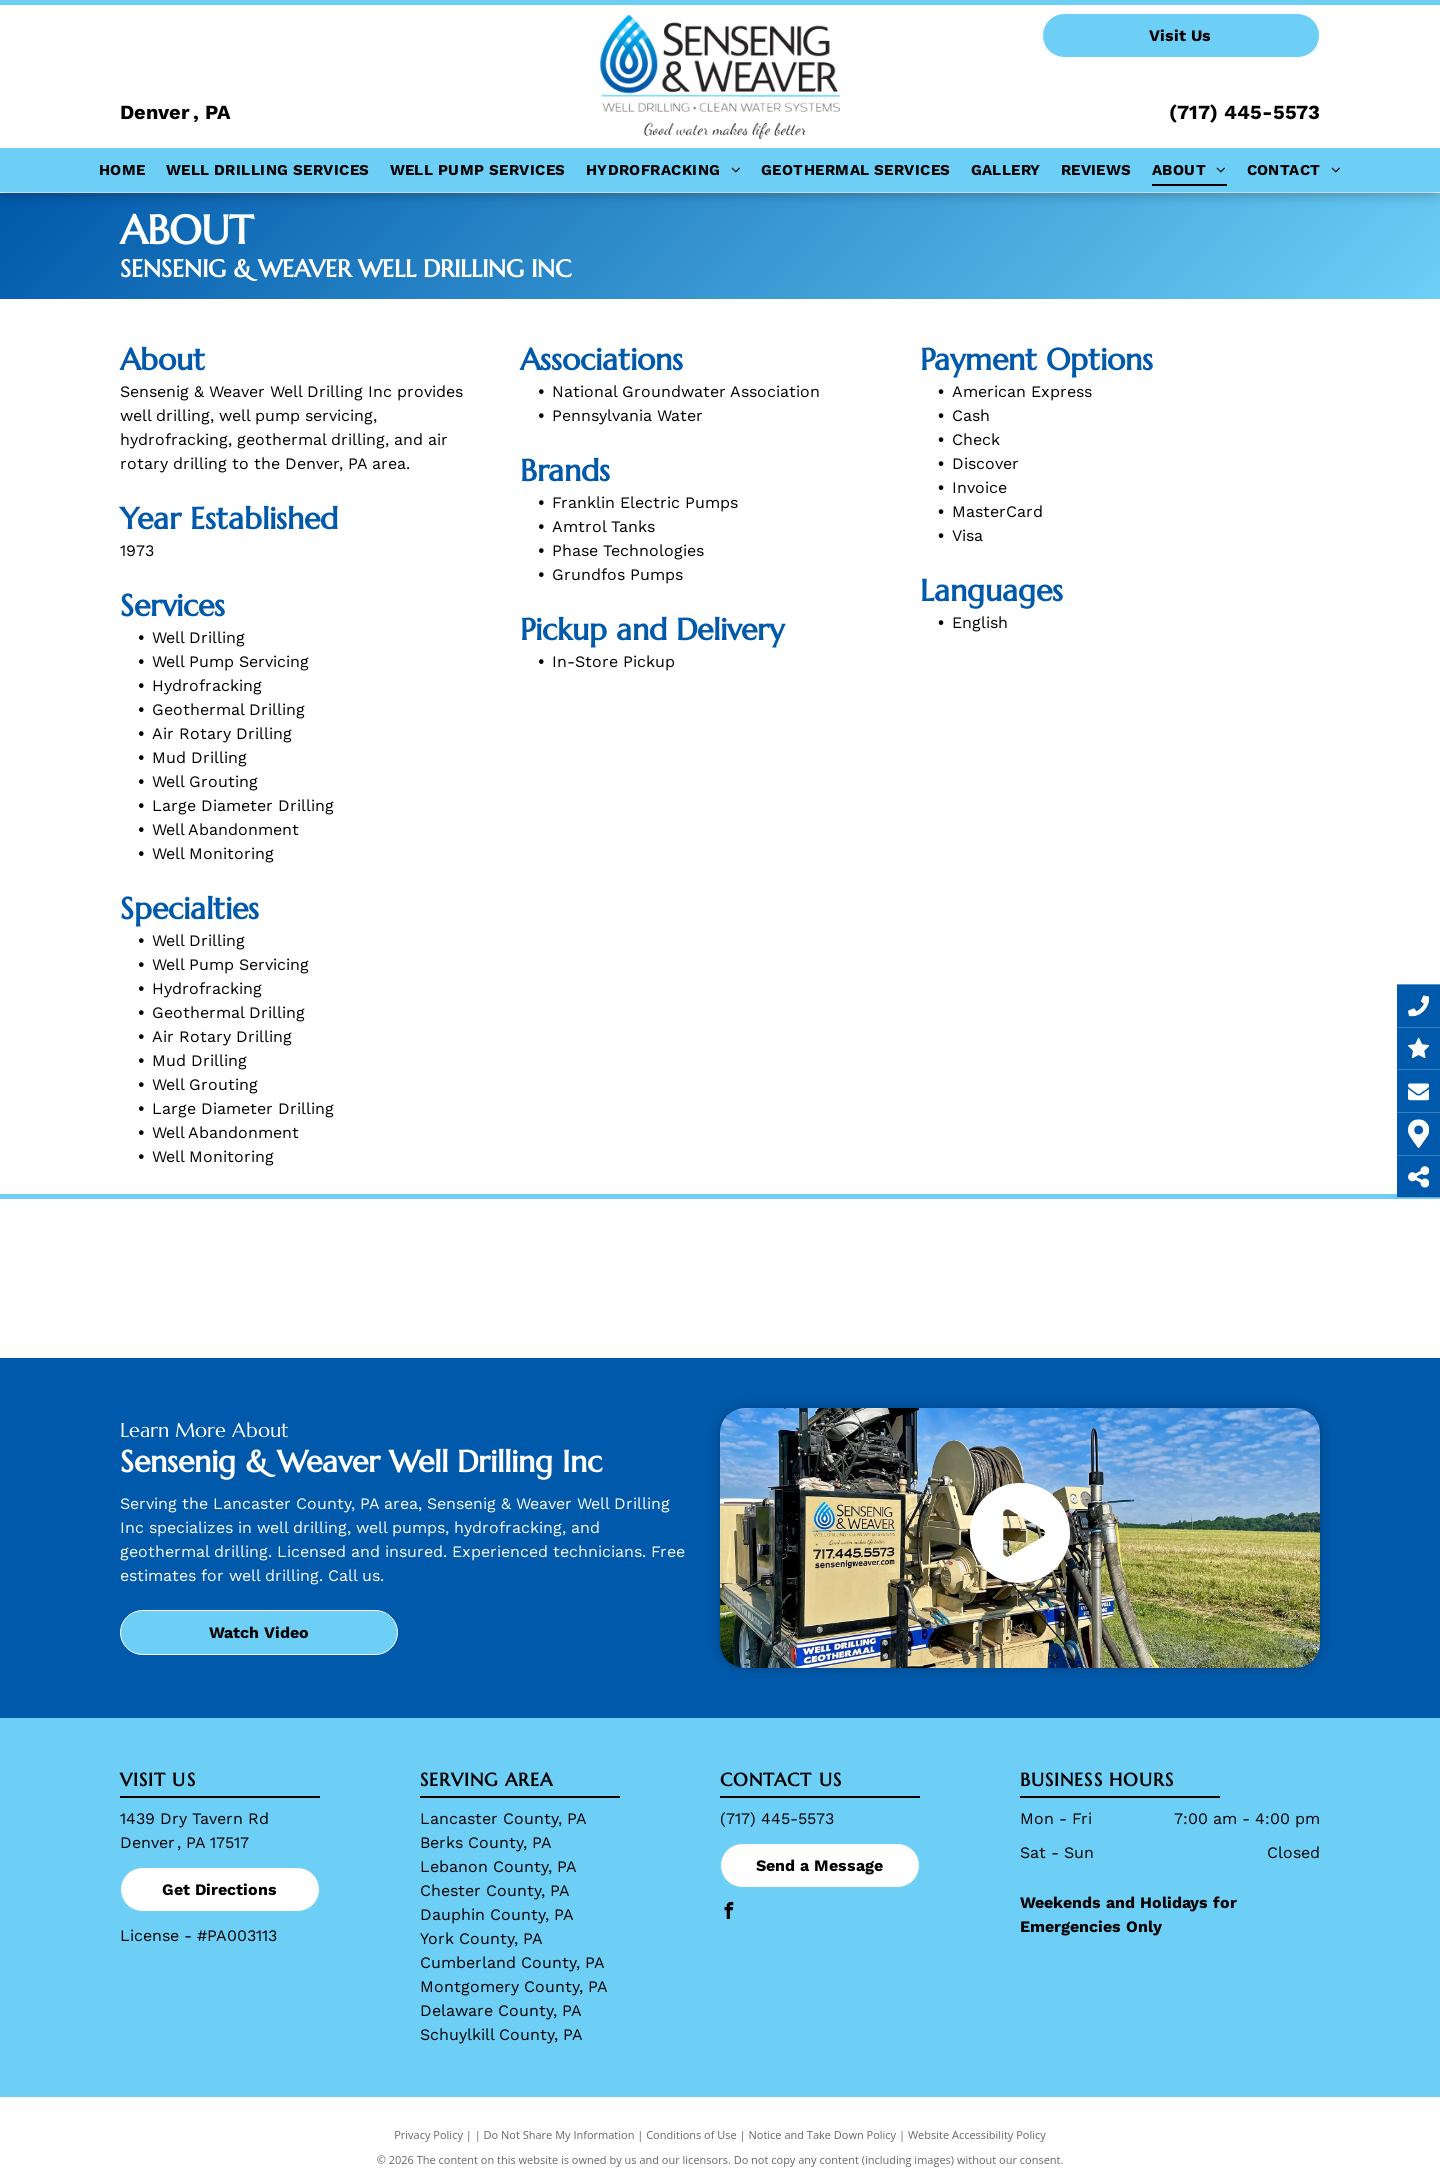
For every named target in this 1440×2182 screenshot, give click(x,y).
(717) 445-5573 (1244, 112)
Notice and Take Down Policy (823, 2134)
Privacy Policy (428, 2134)
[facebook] (728, 1913)
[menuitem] (122, 170)
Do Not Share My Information (559, 2134)
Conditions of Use (691, 2134)
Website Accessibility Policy (977, 2134)
